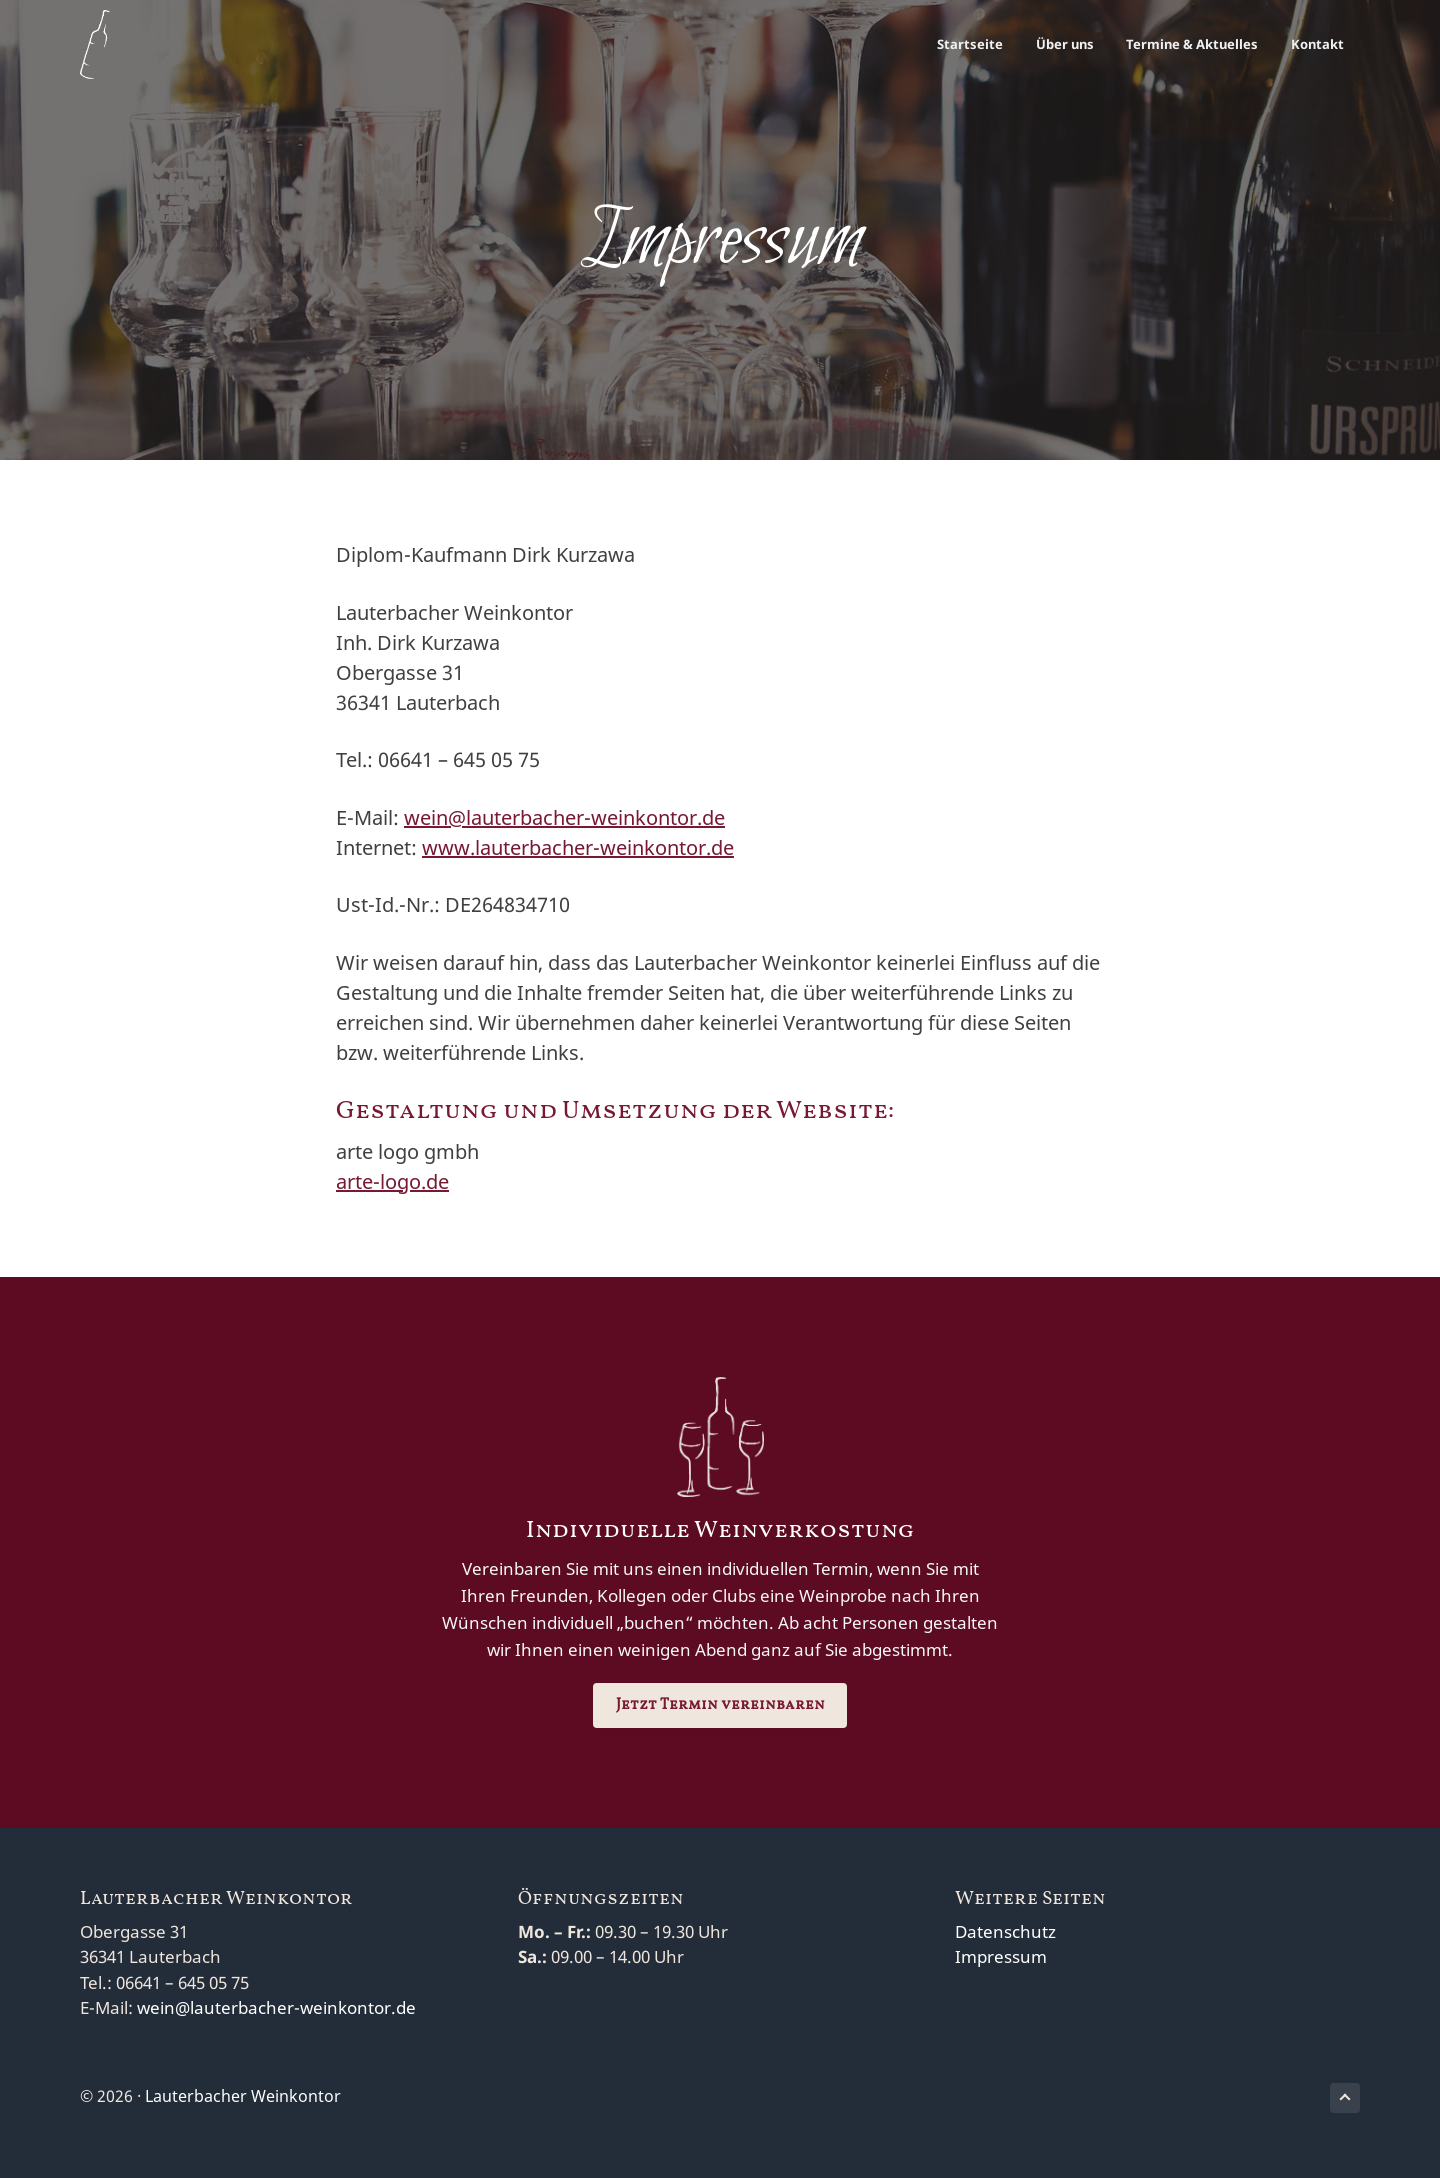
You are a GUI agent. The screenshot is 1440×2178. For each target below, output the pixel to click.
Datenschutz (1005, 1931)
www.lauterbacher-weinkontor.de (578, 847)
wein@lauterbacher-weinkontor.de (564, 817)
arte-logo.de (392, 1181)
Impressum (1001, 1956)
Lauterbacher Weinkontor (243, 2096)
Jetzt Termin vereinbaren (720, 1705)
